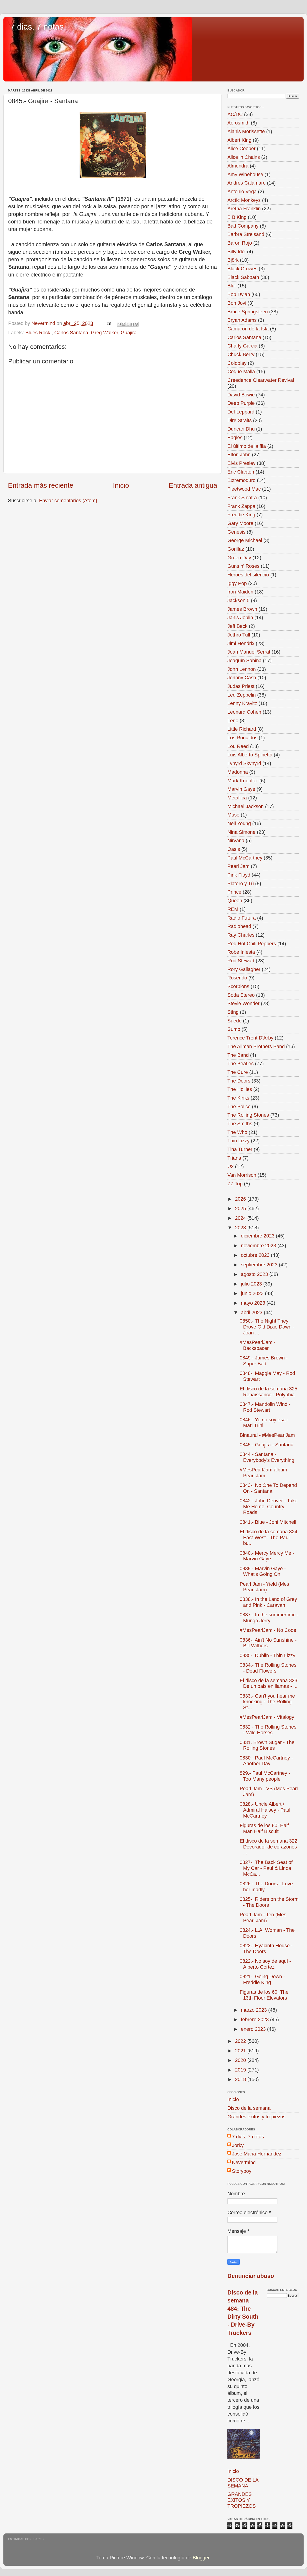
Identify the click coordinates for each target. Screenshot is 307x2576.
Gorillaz (235, 549)
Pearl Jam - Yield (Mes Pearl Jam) (264, 1587)
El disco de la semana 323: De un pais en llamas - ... (269, 1683)
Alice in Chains (243, 157)
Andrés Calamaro (246, 183)
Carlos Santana (71, 332)
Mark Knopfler (242, 780)
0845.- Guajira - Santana (266, 1445)
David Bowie (241, 395)
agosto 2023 (255, 1274)
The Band (238, 1055)
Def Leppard (240, 412)
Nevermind (244, 2162)
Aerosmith (238, 123)
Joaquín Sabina (244, 660)
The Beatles (240, 1063)
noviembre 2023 (259, 1245)
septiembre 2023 (260, 1265)
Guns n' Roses (243, 566)
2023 (241, 1227)
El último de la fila (246, 446)
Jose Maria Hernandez (256, 2154)
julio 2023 (252, 1284)
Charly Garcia (242, 346)
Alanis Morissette (246, 131)
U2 (230, 1166)
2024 (241, 1218)
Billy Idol (236, 251)
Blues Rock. (38, 332)
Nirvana (235, 840)
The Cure (237, 1072)
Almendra (237, 166)
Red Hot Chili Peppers (251, 943)
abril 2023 (252, 1312)
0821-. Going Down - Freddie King (262, 1979)
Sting (233, 1012)
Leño (232, 720)
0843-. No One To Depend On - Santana (268, 1488)
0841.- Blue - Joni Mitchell (268, 1522)
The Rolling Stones (248, 1115)
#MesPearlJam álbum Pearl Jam (263, 1472)
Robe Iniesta (241, 952)
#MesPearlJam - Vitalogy (267, 1717)
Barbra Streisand (245, 234)
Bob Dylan (238, 294)
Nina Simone (241, 832)
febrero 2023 (255, 2019)
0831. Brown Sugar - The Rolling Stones (267, 1745)
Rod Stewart (240, 960)
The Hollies (239, 1089)
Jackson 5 (238, 600)
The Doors (238, 1081)
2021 (241, 2051)
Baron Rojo (239, 243)
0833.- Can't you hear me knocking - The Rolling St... (267, 1702)
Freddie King (241, 514)
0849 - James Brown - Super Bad (264, 1361)
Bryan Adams (242, 320)
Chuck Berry (240, 354)
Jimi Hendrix (240, 643)
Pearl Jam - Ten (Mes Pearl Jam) (263, 1917)
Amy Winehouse (245, 174)
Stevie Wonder (243, 1003)
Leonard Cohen (244, 712)
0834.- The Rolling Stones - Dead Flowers (268, 1668)
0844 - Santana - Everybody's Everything (267, 1457)
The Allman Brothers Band (256, 1046)
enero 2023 (254, 2029)
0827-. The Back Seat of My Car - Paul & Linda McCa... (266, 1868)
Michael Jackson (245, 806)
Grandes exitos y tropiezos (256, 2117)
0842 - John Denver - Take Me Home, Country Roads (268, 1506)
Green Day (239, 557)
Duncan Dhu (241, 429)
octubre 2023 (256, 1255)
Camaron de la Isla (248, 329)
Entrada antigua (193, 485)
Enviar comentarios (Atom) (68, 500)
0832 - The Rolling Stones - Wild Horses (268, 1730)
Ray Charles (240, 935)
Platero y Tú (240, 883)
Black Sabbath (243, 277)
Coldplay (237, 363)
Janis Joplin (240, 617)
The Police (239, 1106)
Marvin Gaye (241, 789)
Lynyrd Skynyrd (244, 763)
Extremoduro (241, 480)
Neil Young (239, 823)
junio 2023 (253, 1293)
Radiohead (239, 926)
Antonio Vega (242, 191)
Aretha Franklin (244, 208)
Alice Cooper (241, 148)
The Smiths (239, 1123)
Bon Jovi (236, 303)
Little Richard (241, 729)
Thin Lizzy (238, 1140)
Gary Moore (240, 523)
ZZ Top (235, 1184)
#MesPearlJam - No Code (268, 1630)
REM (232, 909)
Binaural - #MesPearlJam (267, 1435)
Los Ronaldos (242, 737)
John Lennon (241, 669)
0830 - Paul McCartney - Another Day (266, 1761)
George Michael (244, 540)
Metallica (237, 798)
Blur (231, 286)
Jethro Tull (238, 635)
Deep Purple (241, 403)
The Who (237, 1132)
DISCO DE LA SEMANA (242, 2483)
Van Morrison (241, 1175)
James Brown (242, 609)
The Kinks (238, 1098)
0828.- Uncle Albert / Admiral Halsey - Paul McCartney (265, 1810)
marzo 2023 (254, 2010)
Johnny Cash (241, 677)
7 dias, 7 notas (36, 26)
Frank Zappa (241, 506)
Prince (234, 892)
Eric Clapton (240, 472)
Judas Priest (240, 686)
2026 (241, 1199)
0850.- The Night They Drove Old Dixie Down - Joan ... (267, 1327)
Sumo (233, 1029)
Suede (234, 1021)
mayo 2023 (254, 1303)
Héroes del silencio (248, 575)
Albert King (239, 140)
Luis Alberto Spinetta (249, 755)
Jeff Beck (237, 626)
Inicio (121, 485)
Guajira (129, 332)
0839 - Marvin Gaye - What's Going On (263, 1571)
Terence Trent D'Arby (250, 1038)
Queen (234, 900)
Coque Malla (241, 371)
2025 (241, 1208)
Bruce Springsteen (247, 311)
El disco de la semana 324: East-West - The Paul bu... (269, 1537)
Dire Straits (239, 420)
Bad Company (243, 226)
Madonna (237, 772)
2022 (241, 2041)
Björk (233, 260)
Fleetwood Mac (244, 489)
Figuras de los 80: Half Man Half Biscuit (264, 1828)
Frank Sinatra (242, 497)
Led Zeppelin (241, 695)
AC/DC (235, 114)
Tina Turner (239, 1149)
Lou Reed (238, 746)
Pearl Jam (238, 866)
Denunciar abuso (250, 2276)
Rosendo (237, 978)
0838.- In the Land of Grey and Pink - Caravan (268, 1602)
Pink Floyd (238, 875)
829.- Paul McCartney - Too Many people (265, 1776)
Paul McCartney (244, 858)
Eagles (234, 437)
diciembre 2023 (258, 1236)
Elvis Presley (241, 463)
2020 (241, 2060)
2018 (241, 2079)
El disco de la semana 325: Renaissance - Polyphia (269, 1391)
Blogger (201, 2558)
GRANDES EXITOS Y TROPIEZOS (241, 2500)
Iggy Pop (237, 583)
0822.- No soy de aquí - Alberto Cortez (265, 1964)
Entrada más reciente (40, 485)
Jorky (238, 2145)
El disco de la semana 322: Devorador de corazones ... (269, 1847)
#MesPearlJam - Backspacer (257, 1345)
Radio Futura (241, 918)
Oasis (233, 849)
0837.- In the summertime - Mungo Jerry (269, 1617)
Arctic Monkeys (244, 200)
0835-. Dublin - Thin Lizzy (267, 1655)
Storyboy (241, 2171)
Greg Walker (104, 332)
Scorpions (238, 986)
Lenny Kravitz (242, 703)
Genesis (236, 532)
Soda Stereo (241, 995)
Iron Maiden (240, 592)
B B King (237, 217)
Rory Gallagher (243, 969)
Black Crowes (242, 268)
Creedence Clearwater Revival (260, 380)
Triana (234, 1158)
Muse (233, 815)
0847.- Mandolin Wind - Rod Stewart (265, 1407)
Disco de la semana (249, 2108)
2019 (241, 2070)
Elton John (239, 454)
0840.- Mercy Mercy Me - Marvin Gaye (267, 1556)
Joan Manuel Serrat (248, 652)
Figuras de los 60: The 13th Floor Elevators (264, 1995)
